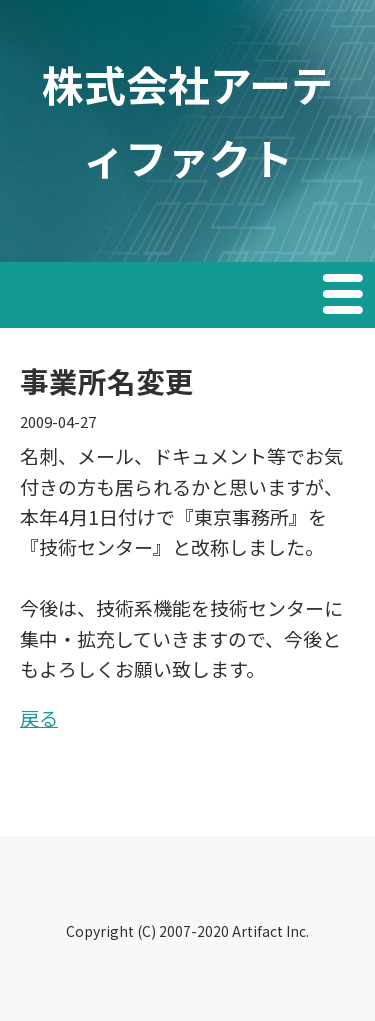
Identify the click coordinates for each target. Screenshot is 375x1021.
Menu (345, 297)
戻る (39, 717)
